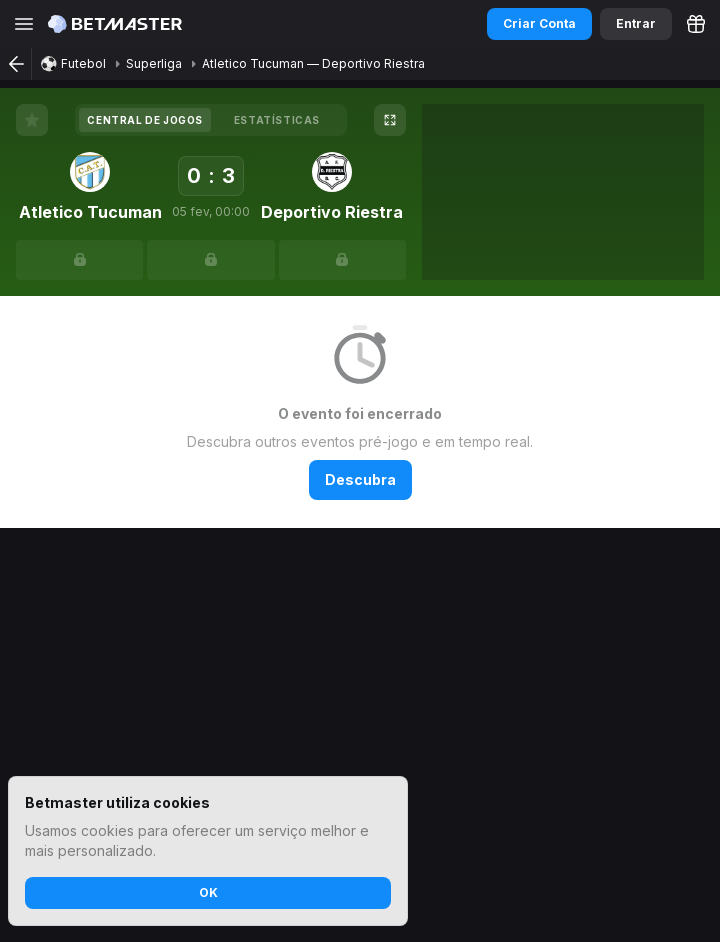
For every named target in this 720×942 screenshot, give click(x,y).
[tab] (145, 120)
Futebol (83, 63)
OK (208, 892)
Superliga (154, 63)
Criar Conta (539, 23)
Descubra (360, 479)
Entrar (636, 23)
